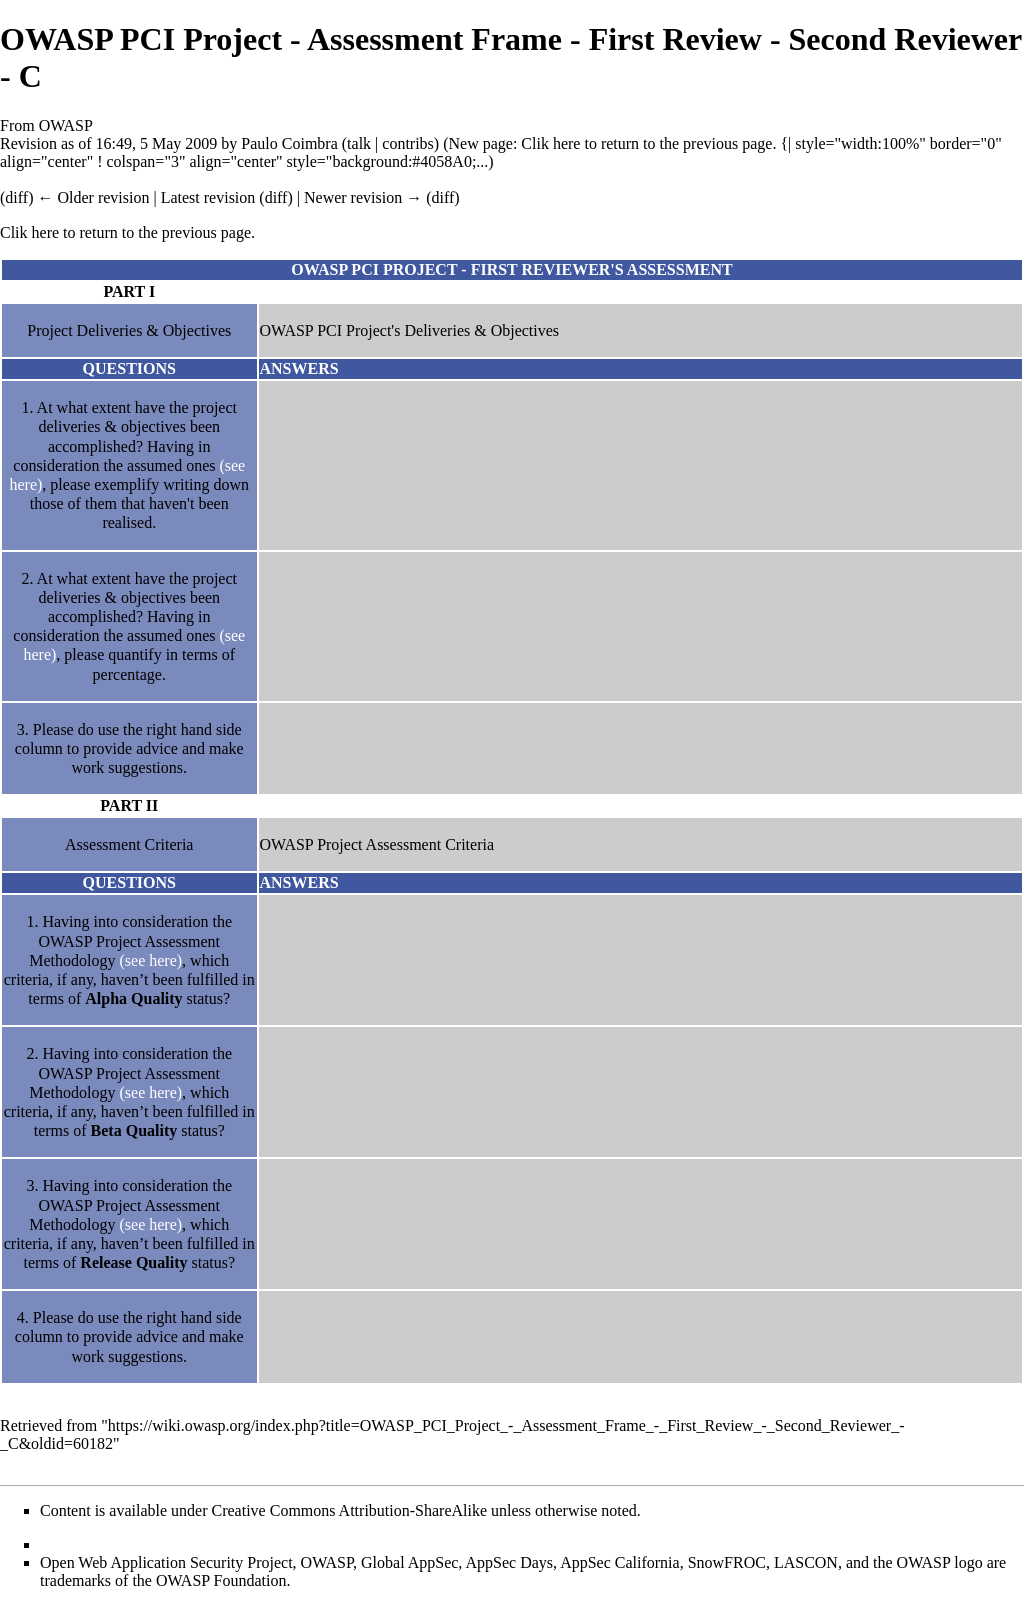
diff (276, 197)
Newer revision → (363, 197)
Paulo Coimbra (289, 143)
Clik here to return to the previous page (646, 143)
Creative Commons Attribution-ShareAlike (350, 1510)
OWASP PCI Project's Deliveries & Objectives (410, 330)
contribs (408, 143)
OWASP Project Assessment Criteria (377, 844)
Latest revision (208, 197)
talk (359, 143)
